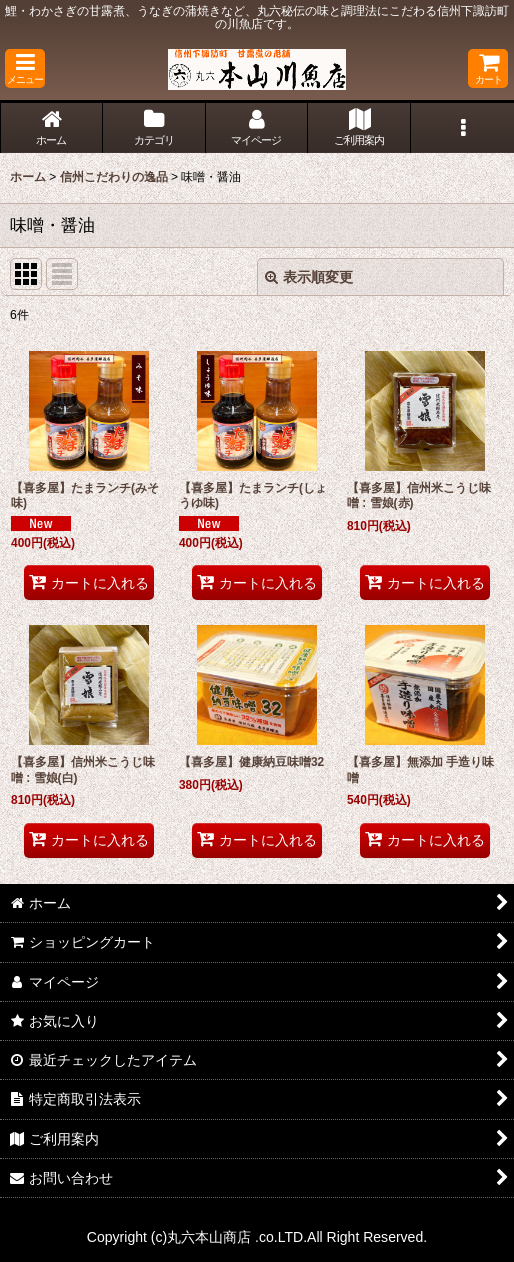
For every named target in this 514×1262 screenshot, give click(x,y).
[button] (25, 68)
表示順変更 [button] (309, 277)
